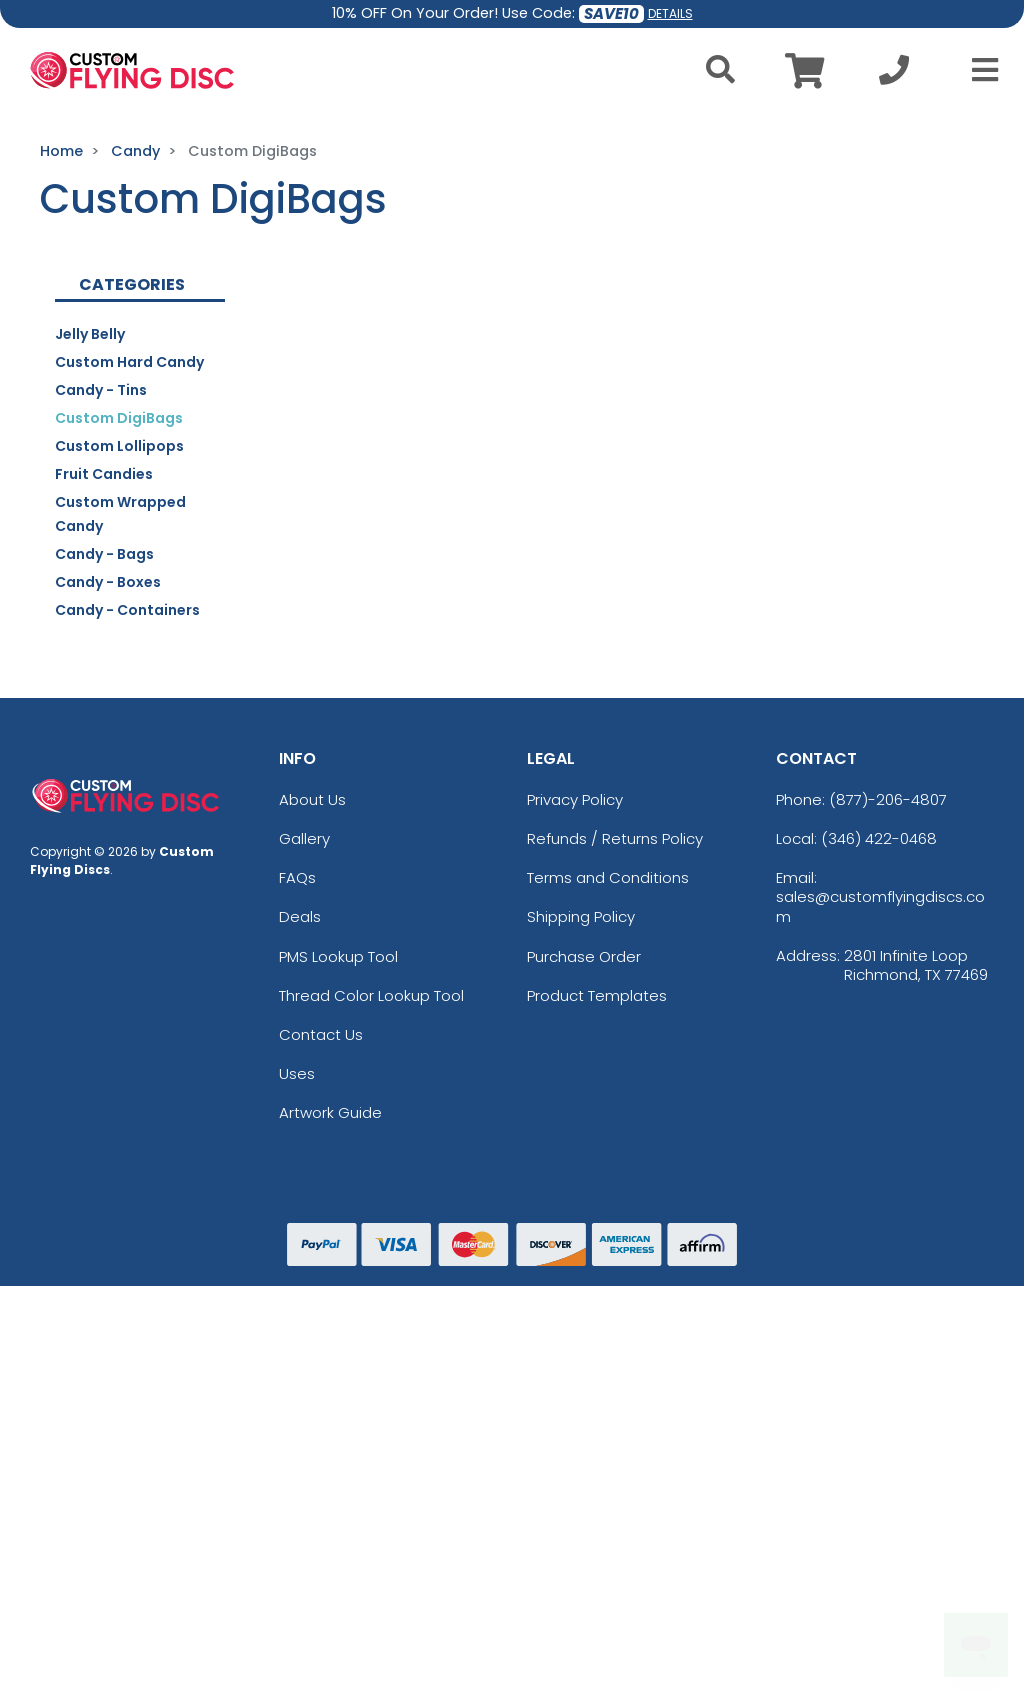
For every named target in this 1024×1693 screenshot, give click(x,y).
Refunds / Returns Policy (615, 838)
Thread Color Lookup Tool (371, 995)
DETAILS (670, 13)
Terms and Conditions (608, 877)
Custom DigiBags (119, 418)
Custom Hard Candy (129, 362)
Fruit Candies (104, 474)
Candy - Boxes (108, 582)
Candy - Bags (104, 554)
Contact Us (321, 1034)
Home (61, 151)
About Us (312, 799)
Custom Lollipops (119, 446)
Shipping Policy (581, 916)
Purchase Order (584, 956)
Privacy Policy (575, 799)
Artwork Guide (330, 1112)
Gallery (304, 838)
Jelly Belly (90, 334)
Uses (297, 1073)
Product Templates (597, 995)
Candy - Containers (127, 610)
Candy (135, 151)
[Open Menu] (979, 70)
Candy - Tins (101, 390)
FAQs (297, 877)
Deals (300, 916)
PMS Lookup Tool (338, 956)
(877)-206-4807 (888, 799)
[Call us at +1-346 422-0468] (894, 75)
